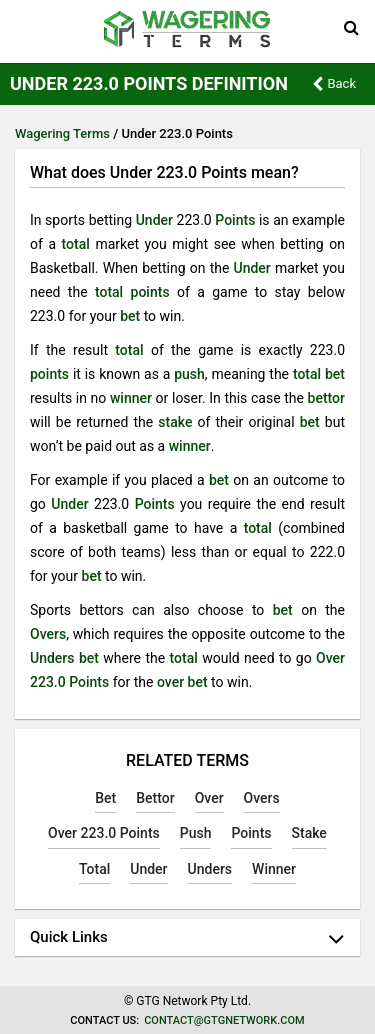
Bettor (155, 798)
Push (196, 833)
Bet (105, 798)
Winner (274, 869)
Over (209, 798)
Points (235, 220)
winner (131, 398)
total (76, 244)
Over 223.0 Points (104, 833)
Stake (309, 833)
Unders (52, 658)
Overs (48, 634)
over (170, 682)
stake (175, 422)
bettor (326, 398)
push (189, 374)
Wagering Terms (62, 133)
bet (130, 316)
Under (154, 220)
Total (94, 869)
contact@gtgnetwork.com (224, 1020)
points (150, 292)
